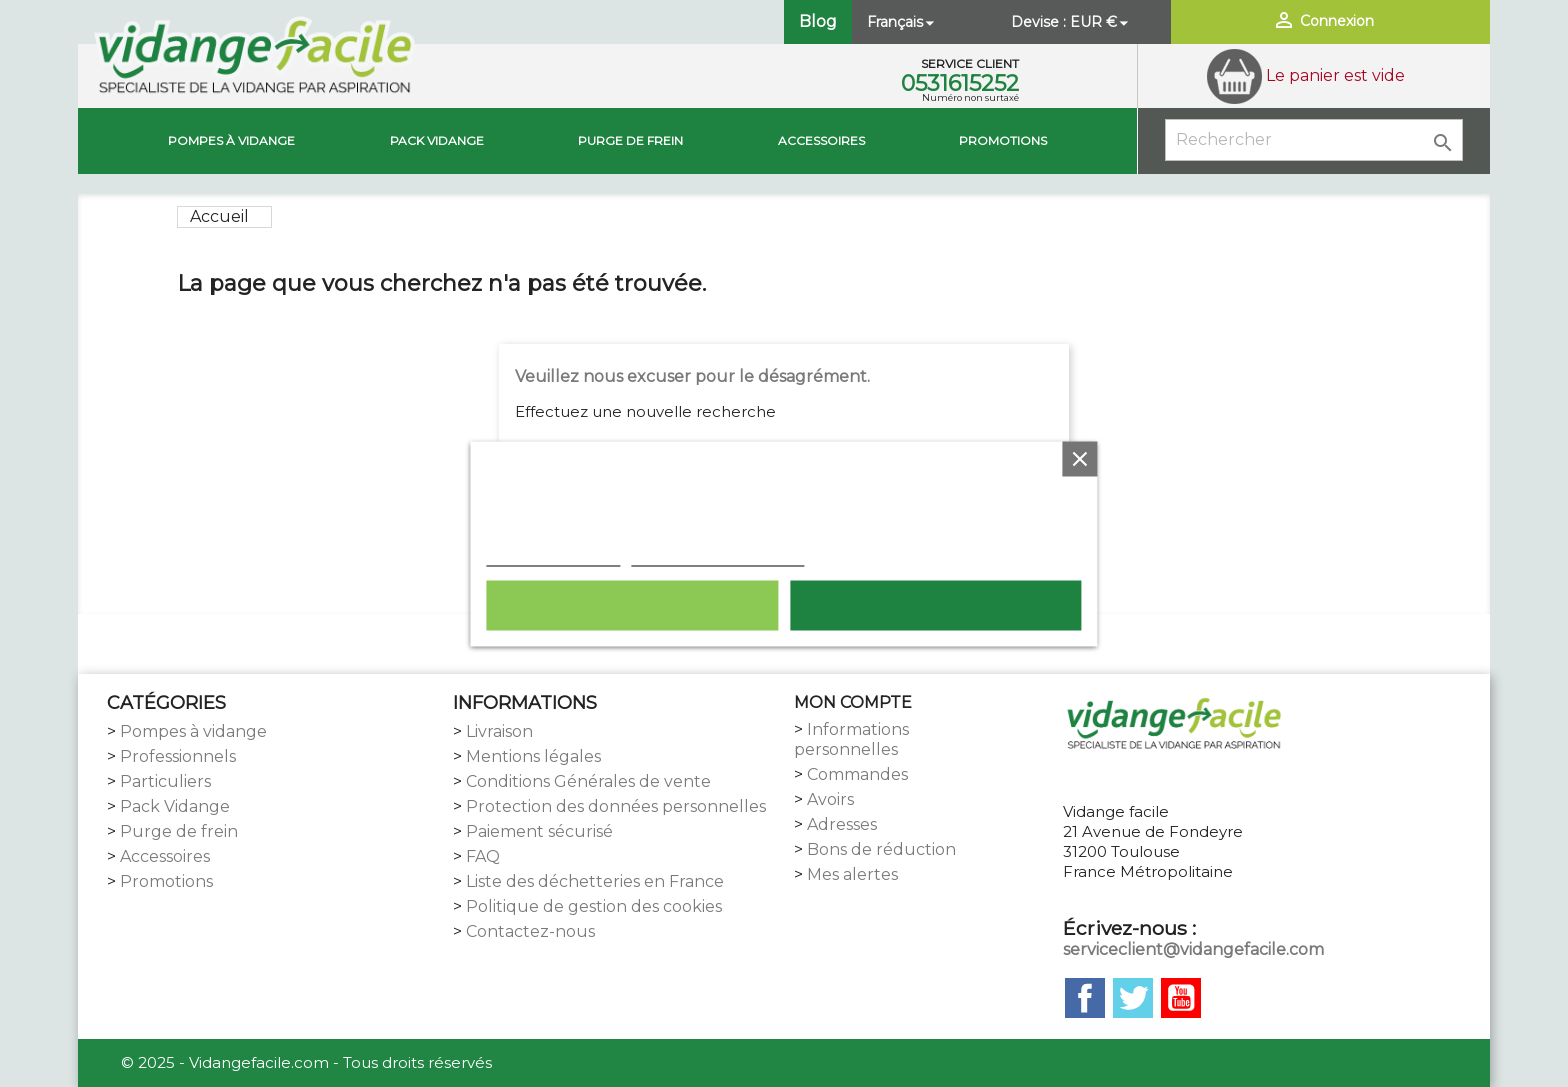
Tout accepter (936, 605)
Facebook (1085, 998)
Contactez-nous (530, 931)
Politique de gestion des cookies (594, 906)
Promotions (1003, 140)
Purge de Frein (630, 140)
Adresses (842, 824)
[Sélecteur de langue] (902, 22)
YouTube (1181, 998)
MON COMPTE (853, 702)
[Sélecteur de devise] (1101, 22)
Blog (818, 21)
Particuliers (165, 781)
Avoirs (830, 799)
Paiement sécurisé (539, 831)
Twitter (1133, 998)
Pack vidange (437, 140)
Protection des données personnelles (616, 806)
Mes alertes (852, 874)
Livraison (499, 731)
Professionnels (178, 756)
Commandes (857, 774)
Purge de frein (179, 831)
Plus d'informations (553, 555)
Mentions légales (533, 756)
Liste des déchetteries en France (595, 881)
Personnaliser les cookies (717, 555)
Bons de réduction (881, 849)
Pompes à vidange (231, 140)
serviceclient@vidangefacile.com (1193, 949)
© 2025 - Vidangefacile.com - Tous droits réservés (306, 1062)
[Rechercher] (1314, 140)
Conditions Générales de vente (588, 781)
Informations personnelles (851, 739)
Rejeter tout (632, 605)
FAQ (483, 856)
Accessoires (821, 140)
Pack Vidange (175, 806)
